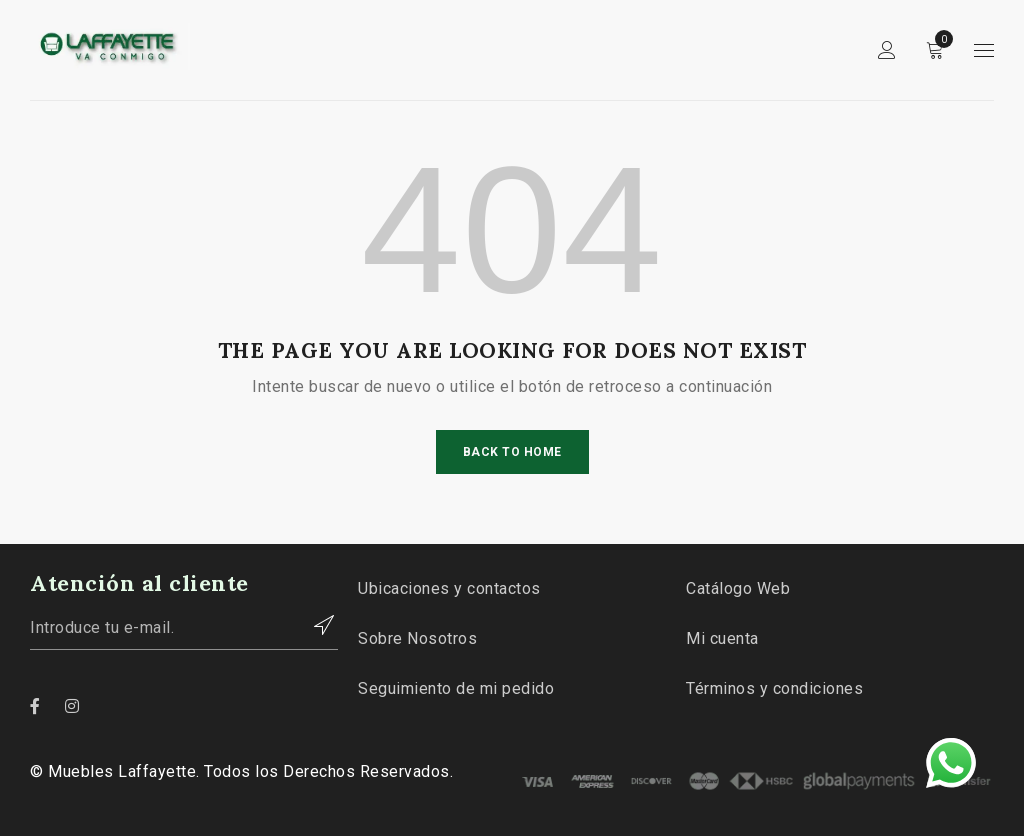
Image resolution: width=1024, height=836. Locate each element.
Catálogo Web (738, 588)
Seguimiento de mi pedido (456, 688)
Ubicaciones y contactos (449, 588)
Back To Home (512, 452)
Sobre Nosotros (417, 638)
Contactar (313, 625)
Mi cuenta (722, 638)
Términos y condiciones (774, 688)
